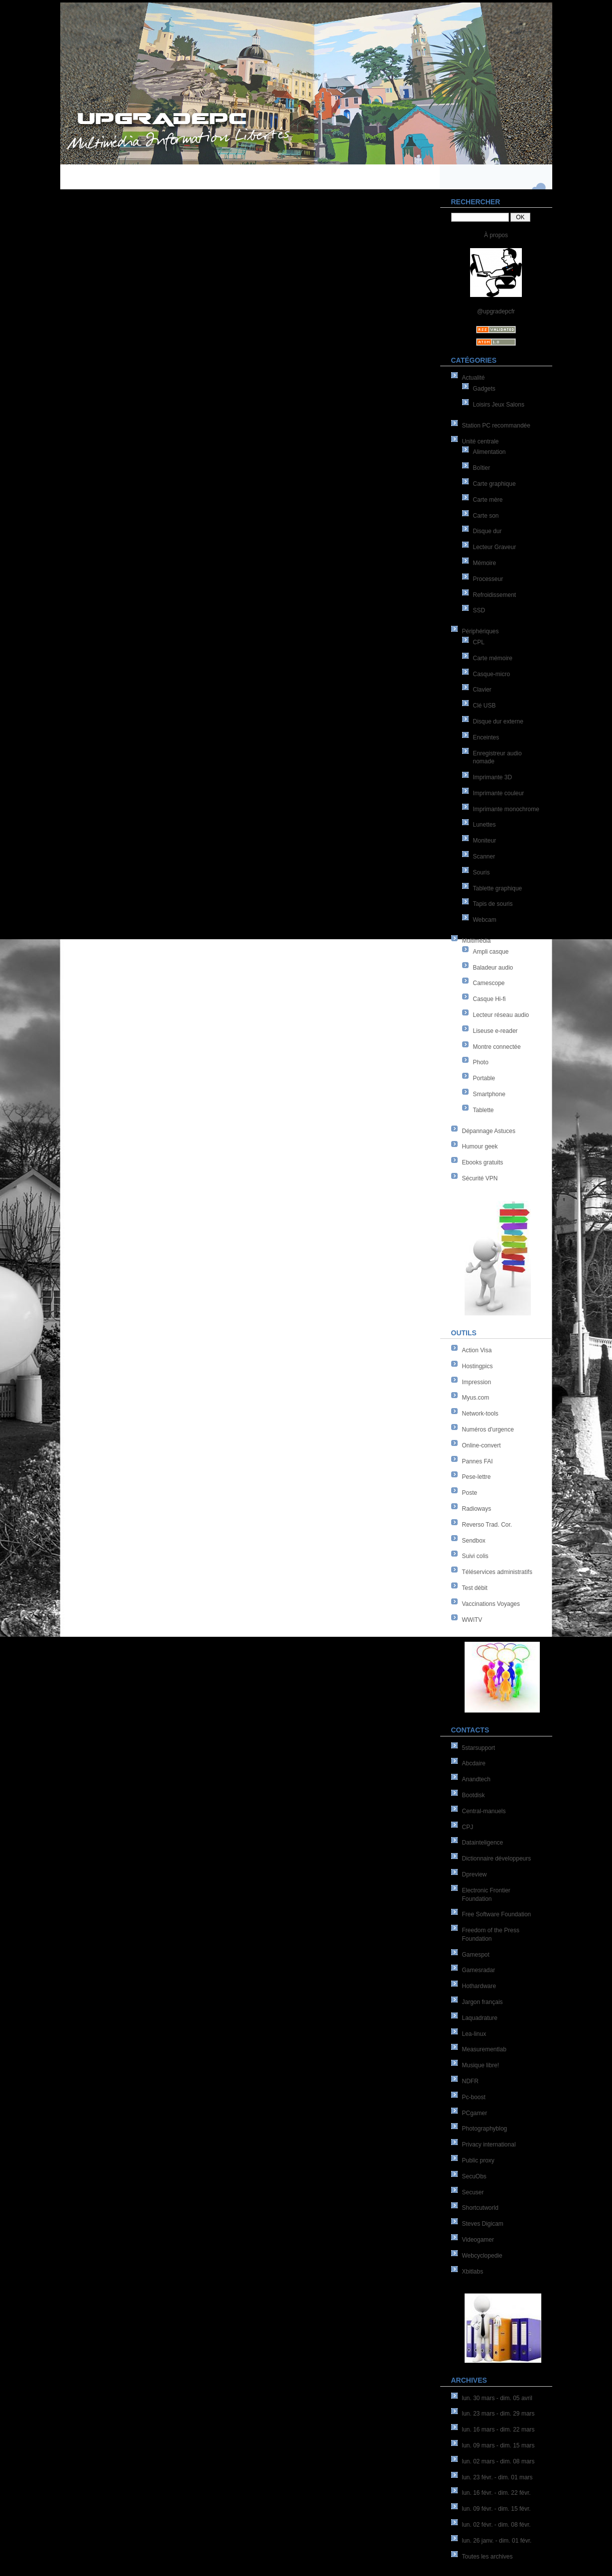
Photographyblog (484, 2128)
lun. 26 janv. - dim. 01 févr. (497, 2540)
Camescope (489, 983)
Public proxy (478, 2160)
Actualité (473, 377)
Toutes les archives (487, 2556)
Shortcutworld (480, 2207)
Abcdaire (474, 1763)
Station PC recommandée (496, 425)
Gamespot (476, 1954)
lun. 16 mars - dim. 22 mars (498, 2429)
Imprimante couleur (498, 793)
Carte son (486, 515)
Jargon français (482, 2002)
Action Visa (477, 1350)
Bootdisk (473, 1795)
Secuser (473, 2192)
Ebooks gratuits (482, 1162)
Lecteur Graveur (494, 547)
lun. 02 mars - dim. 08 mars (498, 2461)
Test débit (475, 1587)
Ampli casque (491, 951)
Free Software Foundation (496, 1914)
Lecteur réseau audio (501, 1014)
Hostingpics (477, 1366)
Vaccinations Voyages (491, 1603)
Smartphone (489, 1094)
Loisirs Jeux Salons (498, 404)
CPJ (468, 1827)
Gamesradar (478, 1970)
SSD (479, 610)
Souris (481, 872)
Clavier (482, 689)
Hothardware (479, 1986)
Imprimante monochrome (506, 809)
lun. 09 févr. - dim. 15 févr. (496, 2508)
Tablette (483, 1110)
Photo (481, 1062)
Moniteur (484, 840)
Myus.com (476, 1397)
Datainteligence (482, 1842)
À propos (496, 235)
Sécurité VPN (480, 1178)
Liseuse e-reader (495, 1030)
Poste (470, 1492)
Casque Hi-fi (489, 999)
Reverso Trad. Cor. (487, 1524)
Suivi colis (475, 1556)
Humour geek (480, 1146)
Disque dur (487, 531)
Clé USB (484, 705)
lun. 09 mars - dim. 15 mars (498, 2445)
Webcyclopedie (482, 2255)
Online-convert (481, 1445)
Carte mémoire (492, 658)
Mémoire (484, 563)
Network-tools (480, 1413)
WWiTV (472, 1619)
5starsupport (478, 1747)
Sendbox (474, 1540)
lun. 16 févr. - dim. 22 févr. (496, 2492)
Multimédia (476, 940)
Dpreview (474, 1874)
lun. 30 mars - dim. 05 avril (497, 2398)
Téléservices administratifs (497, 1572)
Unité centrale (480, 441)
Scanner (484, 856)
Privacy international (489, 2144)
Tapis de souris (493, 903)
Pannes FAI (477, 1461)
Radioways (476, 1508)
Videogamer (478, 2239)
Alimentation (489, 451)
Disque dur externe (498, 721)
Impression (476, 1382)
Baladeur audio (493, 967)
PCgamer (475, 2113)
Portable (484, 1078)
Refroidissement (494, 594)
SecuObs (474, 2176)
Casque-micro (491, 674)
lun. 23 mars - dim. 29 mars (498, 2413)
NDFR (470, 2081)
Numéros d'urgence (488, 1429)
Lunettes (484, 824)
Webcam (484, 919)
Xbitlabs (473, 2271)
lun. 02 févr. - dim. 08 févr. (496, 2524)
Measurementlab (484, 2049)
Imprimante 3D (492, 777)
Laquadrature (479, 2017)
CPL (479, 642)
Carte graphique (494, 483)
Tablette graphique (497, 888)
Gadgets (484, 388)
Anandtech (476, 1779)
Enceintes (486, 737)
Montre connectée (497, 1046)
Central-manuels (484, 1811)
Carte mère (488, 499)
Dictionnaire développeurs (496, 1858)
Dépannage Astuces (488, 1131)
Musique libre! (480, 2065)
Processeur (488, 578)
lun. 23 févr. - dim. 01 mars (497, 2477)
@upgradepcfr (496, 311)
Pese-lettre (476, 1476)
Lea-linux (474, 2033)
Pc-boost (474, 2097)
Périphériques (480, 631)
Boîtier (481, 467)
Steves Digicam (482, 2223)
